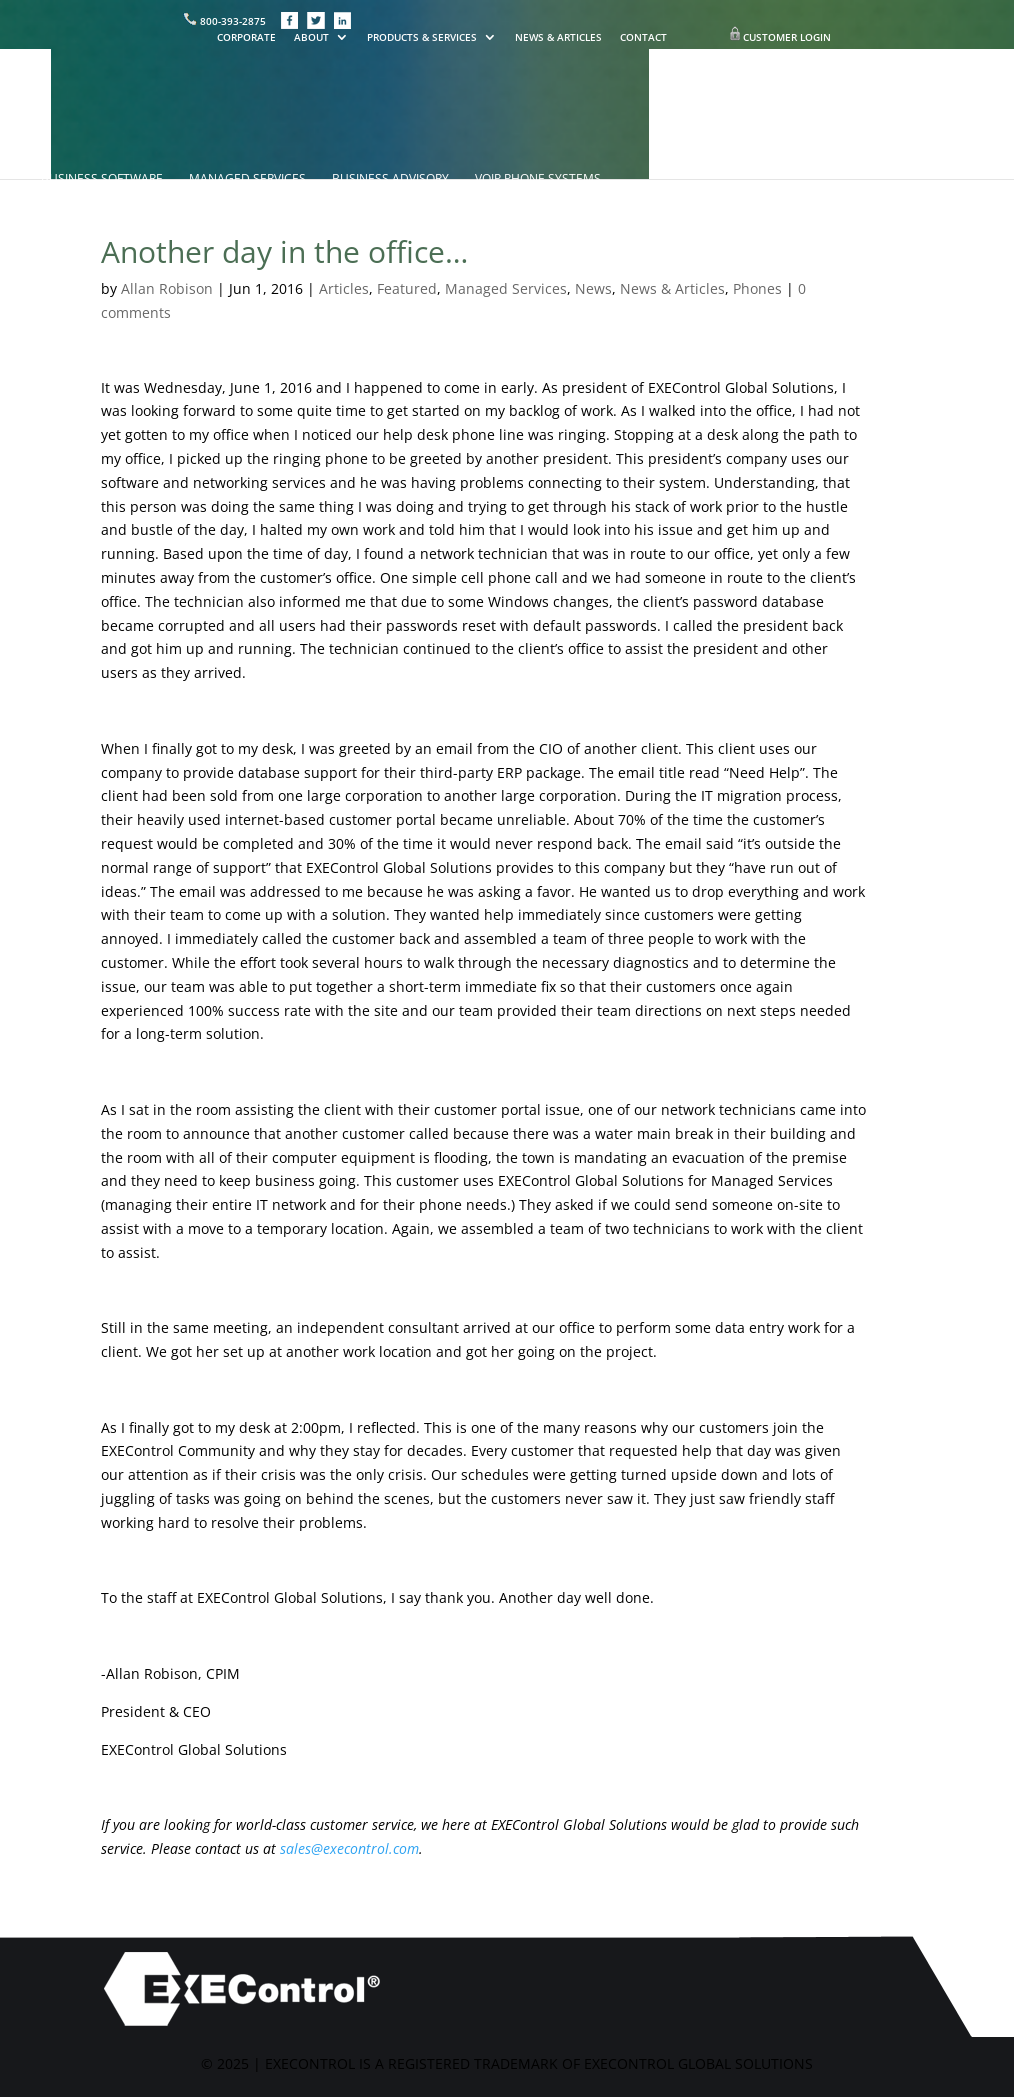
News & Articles (672, 288)
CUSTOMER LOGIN (787, 37)
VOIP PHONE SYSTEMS (538, 180)
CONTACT (643, 38)
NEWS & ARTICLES (558, 38)
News (593, 288)
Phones (757, 288)
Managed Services (506, 288)
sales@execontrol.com (349, 1848)
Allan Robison (167, 288)
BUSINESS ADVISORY (390, 180)
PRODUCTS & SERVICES (422, 38)
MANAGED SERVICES (247, 180)
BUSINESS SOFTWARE (102, 180)
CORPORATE (246, 38)
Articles (344, 288)
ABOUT (311, 38)
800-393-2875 (226, 21)
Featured (407, 288)
